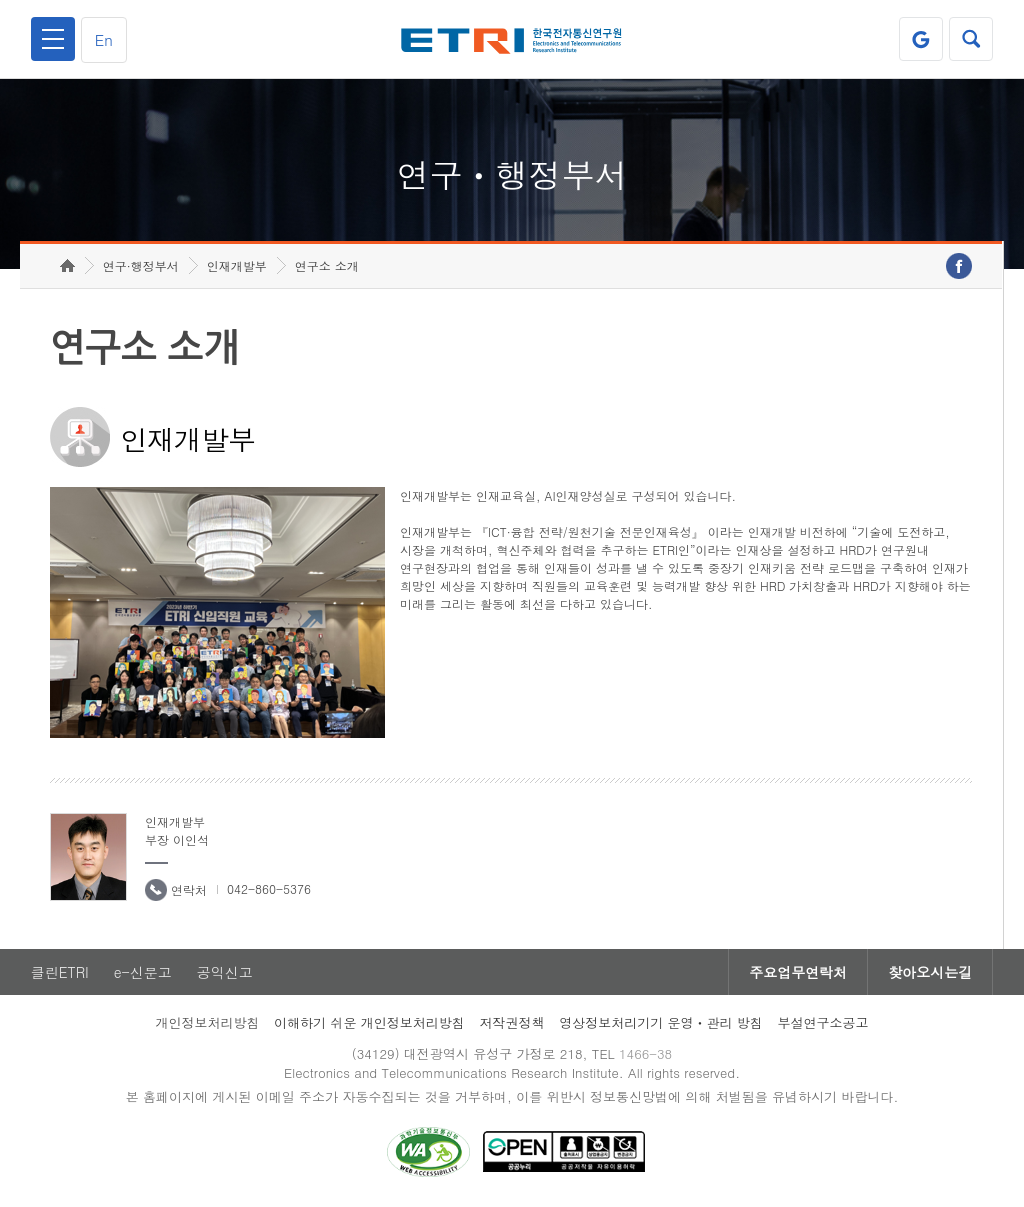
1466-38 (645, 1053)
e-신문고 (143, 972)
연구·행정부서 (141, 265)
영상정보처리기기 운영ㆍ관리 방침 (661, 1022)
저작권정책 (511, 1022)
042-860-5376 (269, 888)
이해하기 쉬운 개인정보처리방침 (369, 1022)
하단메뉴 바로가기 (0, 0)
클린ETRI (60, 972)
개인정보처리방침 (207, 1022)
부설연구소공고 (823, 1022)
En (104, 39)
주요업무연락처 (798, 972)
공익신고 (225, 972)
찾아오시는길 (930, 972)
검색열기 (971, 39)
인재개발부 (237, 265)
